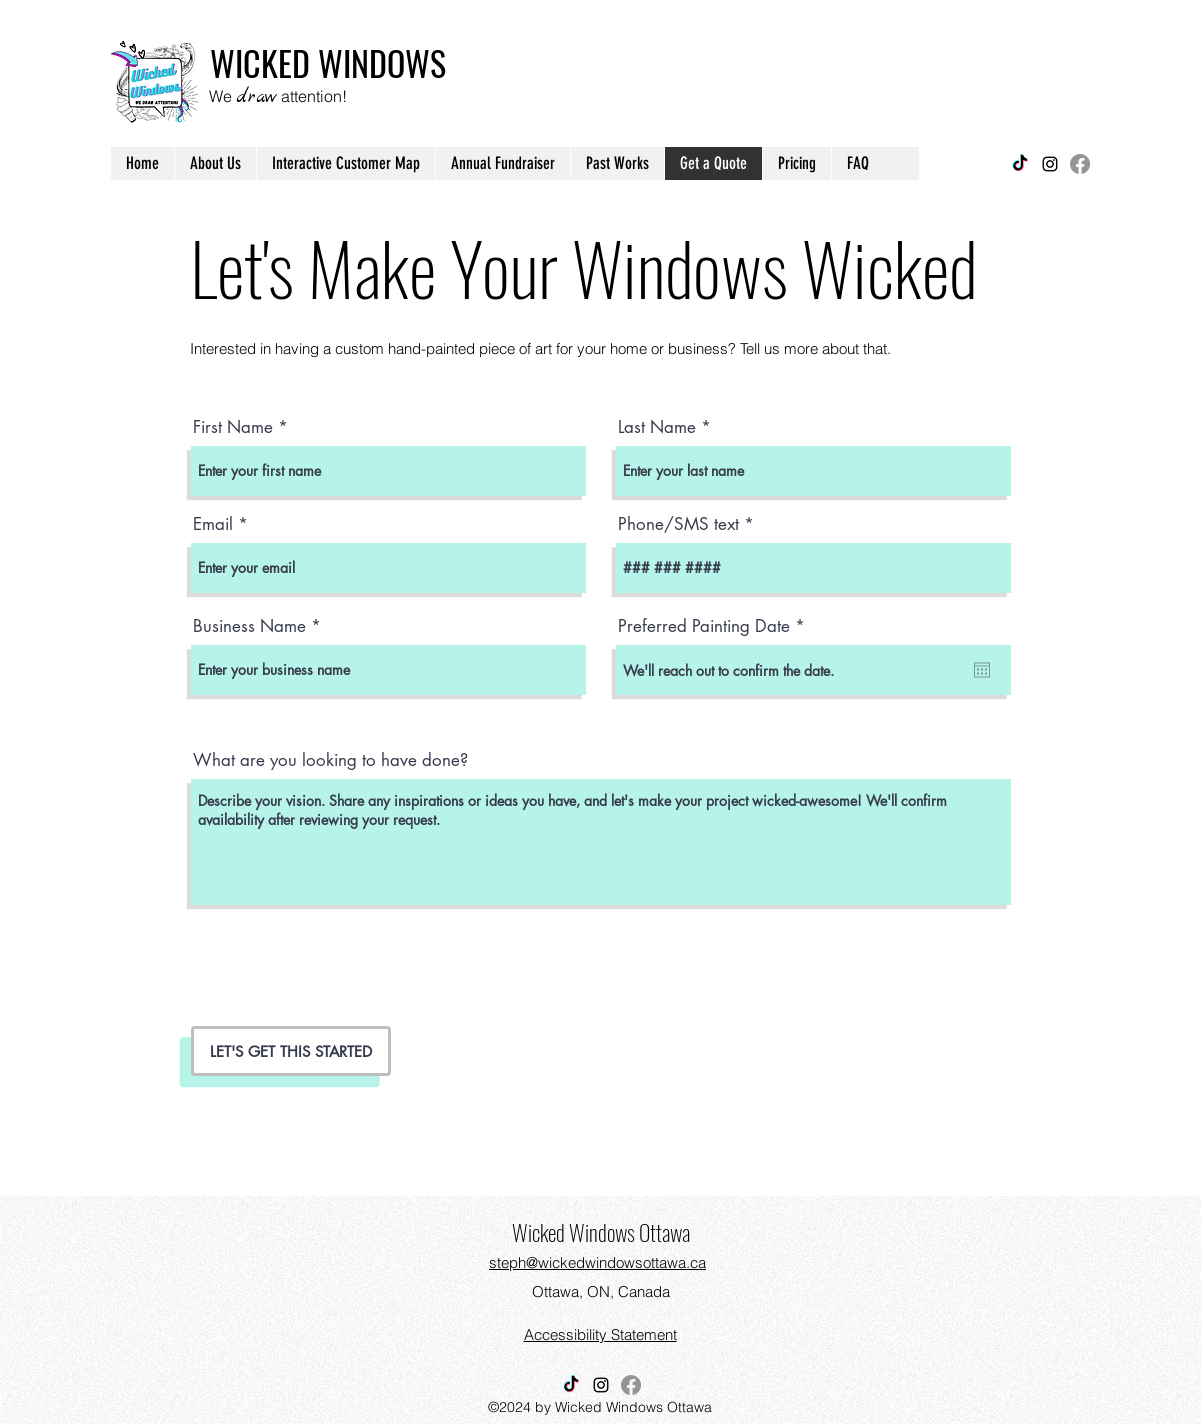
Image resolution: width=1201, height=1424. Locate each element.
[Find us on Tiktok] (1020, 164)
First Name (233, 427)
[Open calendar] (982, 670)
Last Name (657, 427)
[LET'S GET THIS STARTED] (291, 1051)
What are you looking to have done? (330, 760)
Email (213, 524)
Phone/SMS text (678, 524)
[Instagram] (1050, 164)
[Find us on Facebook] (1080, 164)
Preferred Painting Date (716, 626)
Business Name (249, 626)
